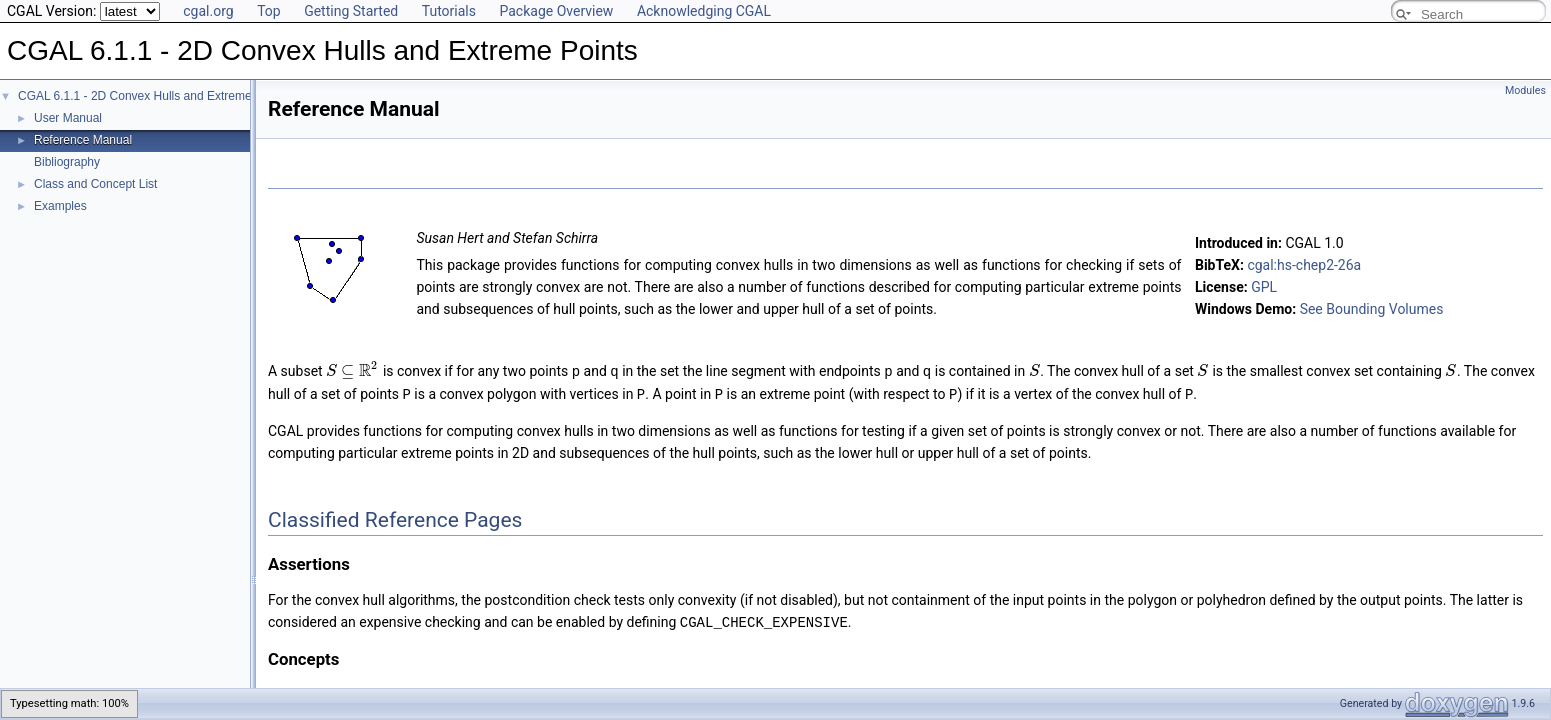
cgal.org (208, 11)
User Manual (68, 118)
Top (269, 11)
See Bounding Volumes (1372, 309)
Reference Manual (83, 140)
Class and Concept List (95, 184)
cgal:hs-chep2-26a (1304, 265)
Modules (1525, 90)
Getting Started (351, 11)
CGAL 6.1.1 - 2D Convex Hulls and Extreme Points (153, 96)
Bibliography (67, 162)
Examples (60, 206)
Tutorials (449, 11)
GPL (1264, 287)
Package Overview (556, 11)
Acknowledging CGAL (704, 11)
